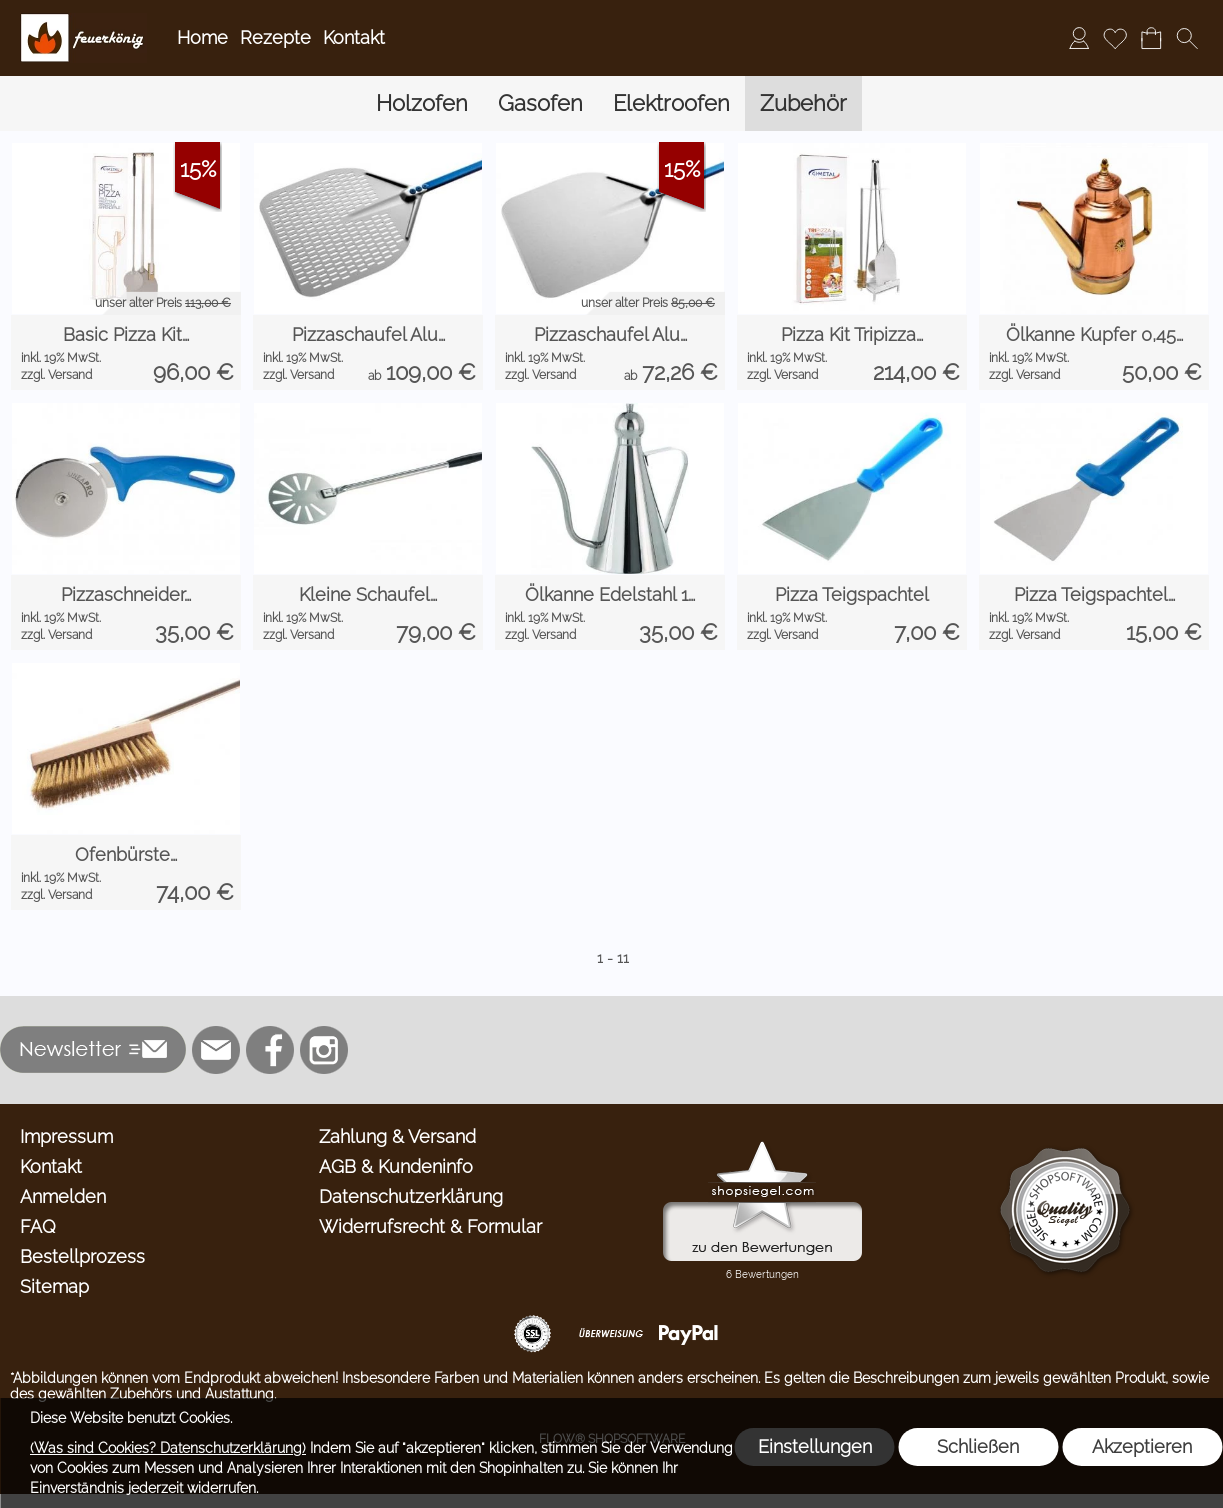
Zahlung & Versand (397, 1136)
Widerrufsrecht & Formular (430, 1226)
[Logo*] (83, 21)
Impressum (66, 1136)
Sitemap (54, 1286)
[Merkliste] (1115, 38)
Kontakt (354, 37)
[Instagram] (324, 1050)
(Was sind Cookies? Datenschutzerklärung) (168, 1448)
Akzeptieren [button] (1142, 1446)
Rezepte (275, 37)
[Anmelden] (1079, 38)
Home (202, 37)
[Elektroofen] (671, 103)
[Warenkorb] (1151, 38)
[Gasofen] (540, 103)
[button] (1187, 38)
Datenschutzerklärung (411, 1196)
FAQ (38, 1226)
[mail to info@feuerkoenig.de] (216, 1050)
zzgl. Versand (56, 375)
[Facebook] (270, 1050)
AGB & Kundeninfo (396, 1166)
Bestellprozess (82, 1256)
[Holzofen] (422, 103)
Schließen (978, 1446)
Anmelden (63, 1196)
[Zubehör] (803, 103)
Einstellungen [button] (815, 1446)
